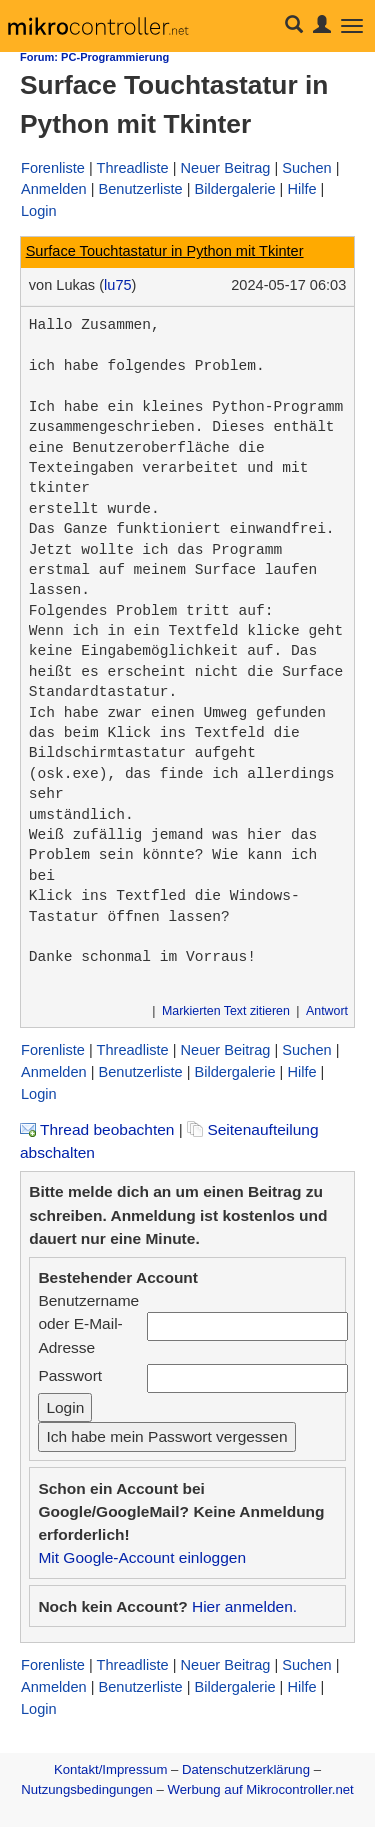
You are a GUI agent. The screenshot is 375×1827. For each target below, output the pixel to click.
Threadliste (133, 168)
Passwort (70, 1375)
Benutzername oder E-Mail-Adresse (88, 1324)
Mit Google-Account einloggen (142, 1557)
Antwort (327, 1011)
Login (39, 211)
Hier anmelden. (244, 1606)
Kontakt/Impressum (110, 1769)
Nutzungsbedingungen (87, 1789)
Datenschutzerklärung (246, 1769)
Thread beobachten (97, 1129)
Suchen (306, 168)
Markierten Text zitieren (226, 1011)
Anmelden (54, 189)
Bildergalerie (235, 189)
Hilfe (301, 189)
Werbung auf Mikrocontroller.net (261, 1789)
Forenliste (53, 168)
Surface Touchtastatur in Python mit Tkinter (165, 251)
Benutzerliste (140, 189)
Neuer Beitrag (226, 168)
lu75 (118, 285)
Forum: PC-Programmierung (94, 57)
